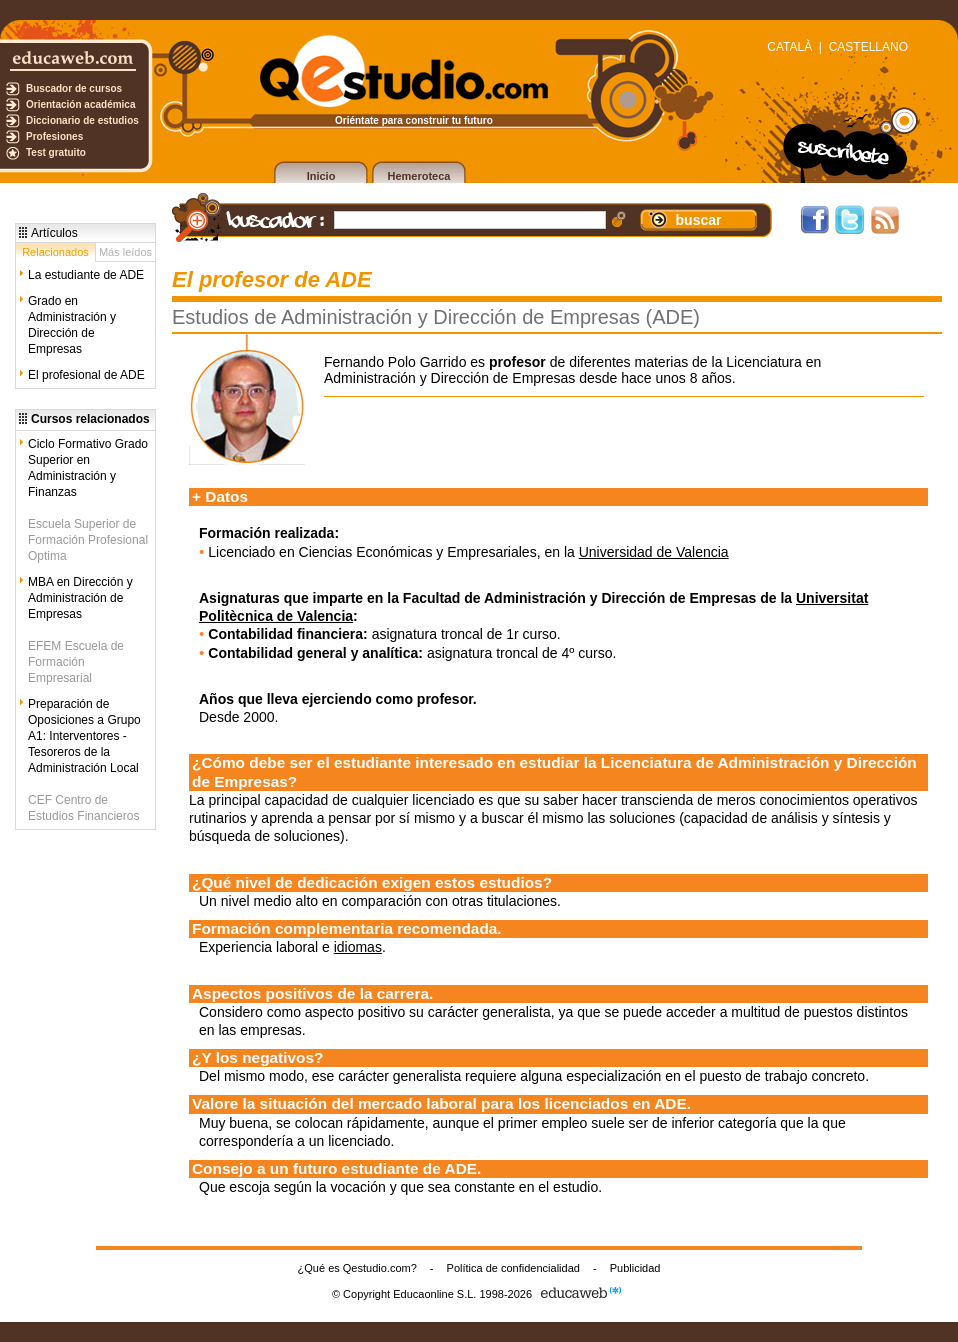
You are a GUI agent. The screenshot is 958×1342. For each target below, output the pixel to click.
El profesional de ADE (86, 375)
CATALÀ (789, 47)
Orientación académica (81, 104)
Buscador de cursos (74, 88)
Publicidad (635, 1268)
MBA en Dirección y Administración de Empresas (80, 598)
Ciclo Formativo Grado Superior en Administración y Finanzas (88, 468)
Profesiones (54, 136)
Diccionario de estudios (82, 120)
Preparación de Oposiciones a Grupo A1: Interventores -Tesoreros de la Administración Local (84, 736)
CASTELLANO (868, 47)
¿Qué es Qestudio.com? (357, 1268)
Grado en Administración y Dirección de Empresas (72, 325)
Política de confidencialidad (513, 1268)
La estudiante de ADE (86, 275)
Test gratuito (56, 152)
